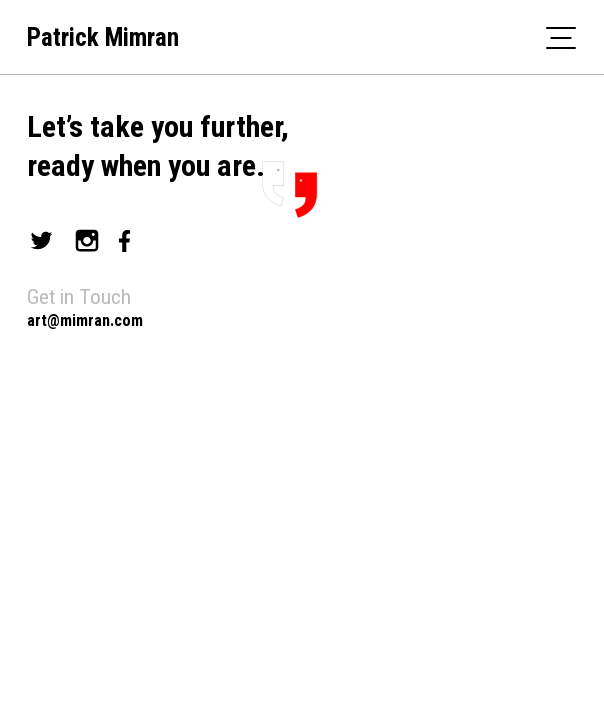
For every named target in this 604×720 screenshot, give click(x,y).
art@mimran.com (85, 320)
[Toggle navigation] (561, 37)
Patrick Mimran (103, 37)
